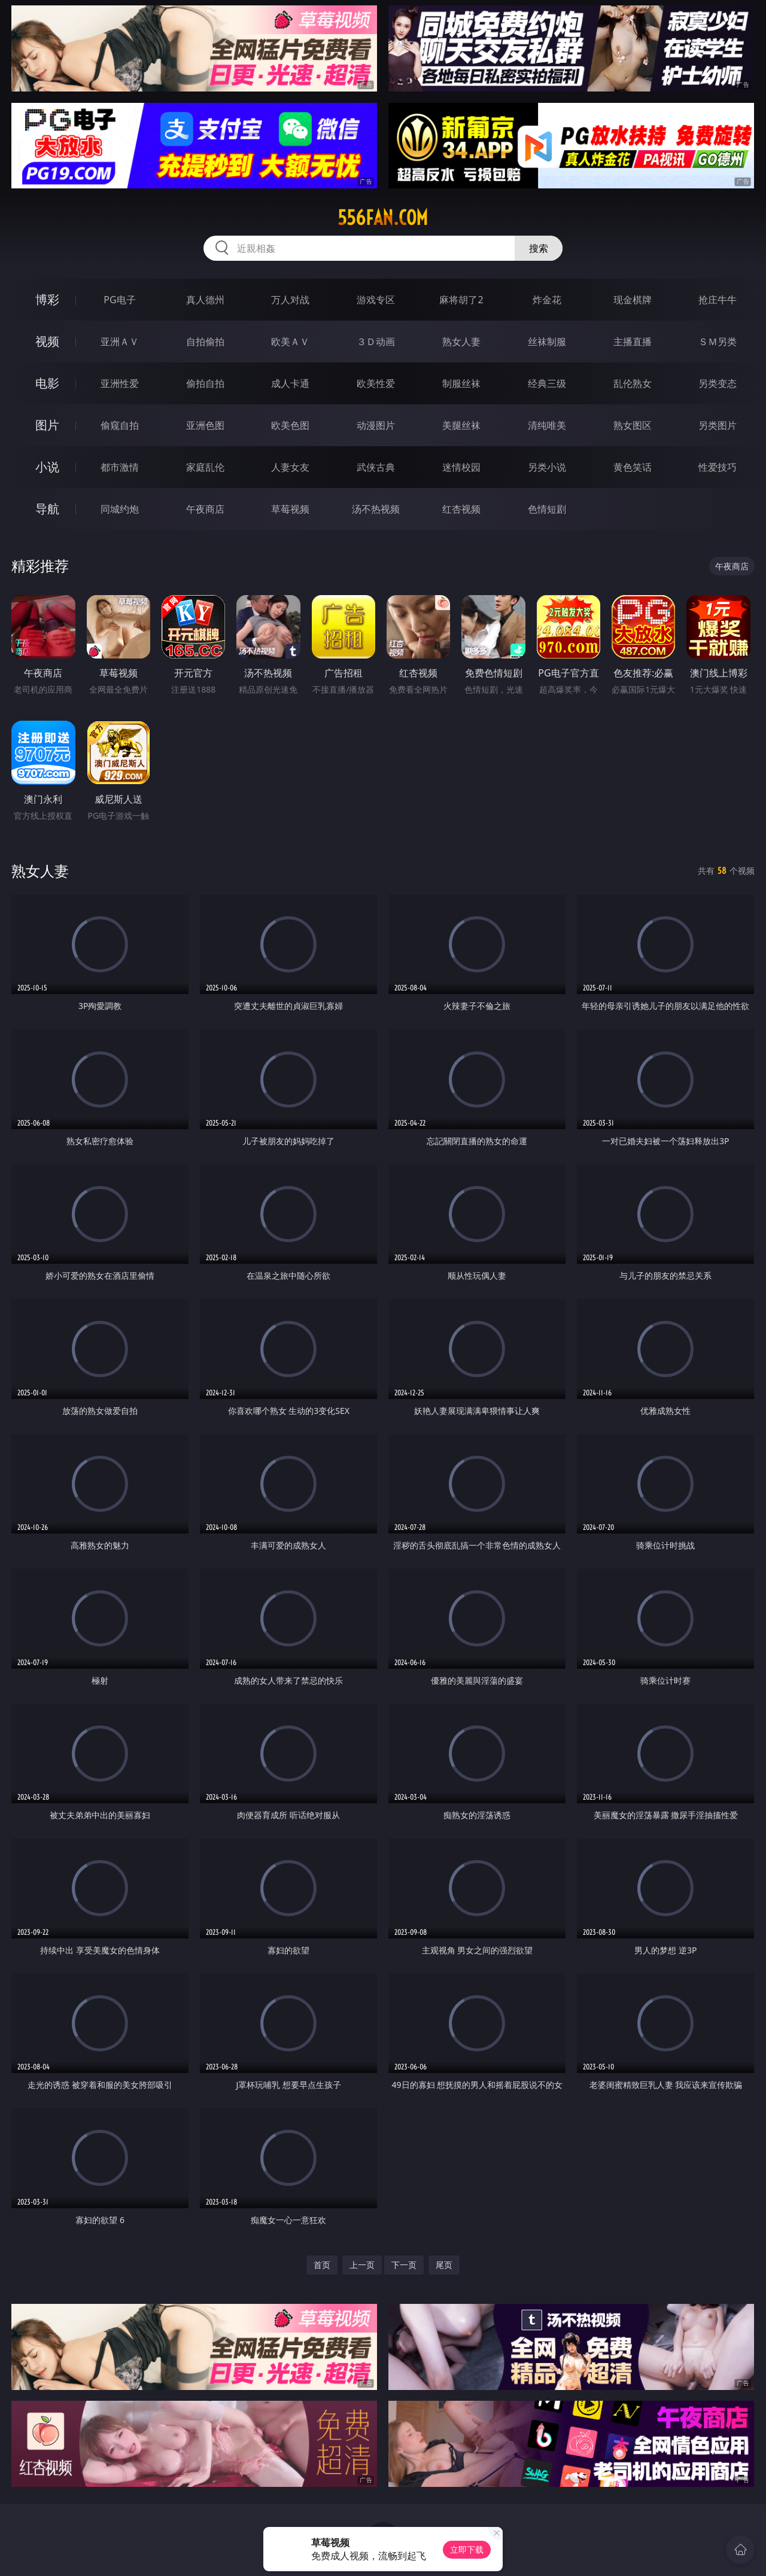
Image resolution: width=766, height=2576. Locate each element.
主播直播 (632, 341)
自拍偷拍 (205, 341)
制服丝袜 (461, 383)
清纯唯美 (547, 425)
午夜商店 (205, 509)
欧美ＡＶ (290, 341)
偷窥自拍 (120, 425)
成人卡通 (290, 383)
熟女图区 (632, 425)
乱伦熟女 (632, 383)
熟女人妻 (461, 341)
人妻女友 (290, 467)
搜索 (538, 248)
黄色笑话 (632, 467)
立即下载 (467, 2549)
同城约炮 (120, 509)
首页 (322, 2264)
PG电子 (119, 299)
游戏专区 (376, 299)
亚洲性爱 (120, 383)
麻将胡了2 (461, 299)
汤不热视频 (376, 509)
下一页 (404, 2264)
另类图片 (717, 425)
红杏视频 (461, 509)
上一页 (362, 2264)
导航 (47, 509)
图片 (47, 425)
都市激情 (120, 467)
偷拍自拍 (205, 383)
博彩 (47, 299)
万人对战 (290, 299)
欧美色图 (290, 425)
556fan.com (383, 218)
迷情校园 (461, 467)
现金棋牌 (632, 299)
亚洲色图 (205, 425)
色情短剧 (547, 509)
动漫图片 (376, 425)
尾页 (444, 2264)
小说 (47, 467)
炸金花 (547, 299)
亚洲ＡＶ (120, 341)
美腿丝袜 (461, 425)
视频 (47, 341)
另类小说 (547, 467)
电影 (47, 383)
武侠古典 (376, 467)
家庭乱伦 (205, 467)
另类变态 (717, 383)
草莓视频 (290, 509)
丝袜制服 (547, 341)
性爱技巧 (717, 467)
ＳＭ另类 (717, 341)
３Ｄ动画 (376, 341)
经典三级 (547, 383)
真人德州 (205, 299)
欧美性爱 (376, 383)
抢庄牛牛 (717, 299)
